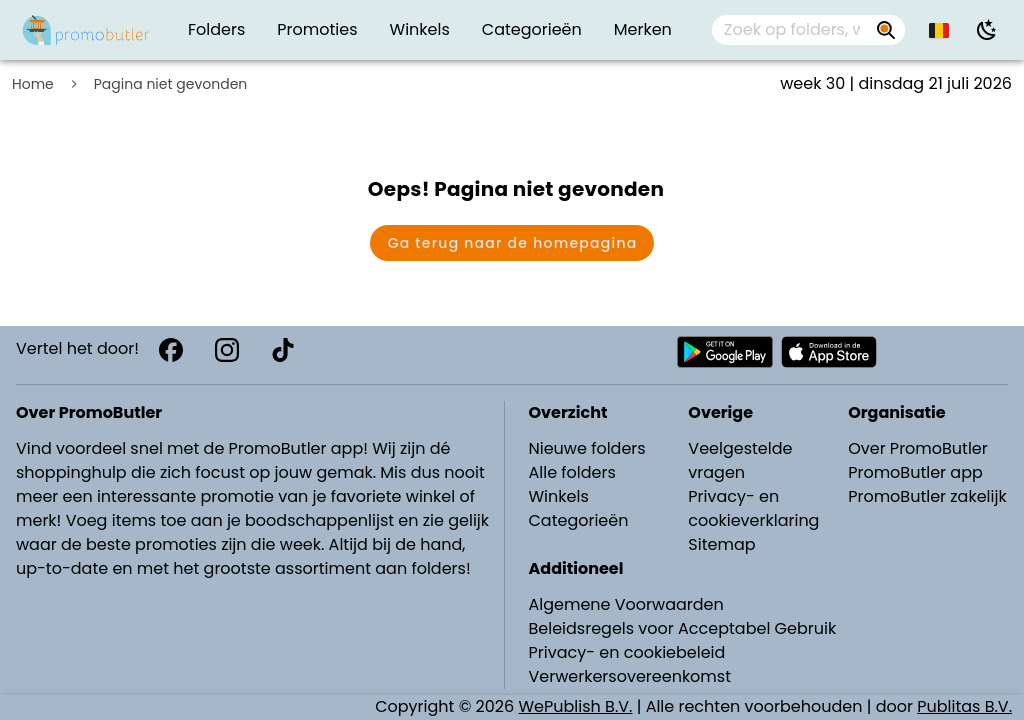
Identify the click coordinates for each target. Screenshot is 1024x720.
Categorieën (579, 520)
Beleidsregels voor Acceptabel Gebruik (683, 628)
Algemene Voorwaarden (626, 604)
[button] (940, 30)
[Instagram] (227, 350)
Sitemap (721, 544)
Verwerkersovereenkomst (630, 676)
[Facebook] (171, 350)
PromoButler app (915, 472)
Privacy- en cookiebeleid (627, 652)
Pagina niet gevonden (171, 84)
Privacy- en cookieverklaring (753, 508)
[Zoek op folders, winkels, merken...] (886, 30)
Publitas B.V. (964, 706)
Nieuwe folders (587, 448)
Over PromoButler (918, 448)
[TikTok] (283, 350)
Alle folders (572, 472)
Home (33, 84)
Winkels (559, 496)
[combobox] (808, 30)
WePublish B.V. (576, 706)
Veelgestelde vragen (740, 460)
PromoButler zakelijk (927, 496)
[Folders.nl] (86, 30)
